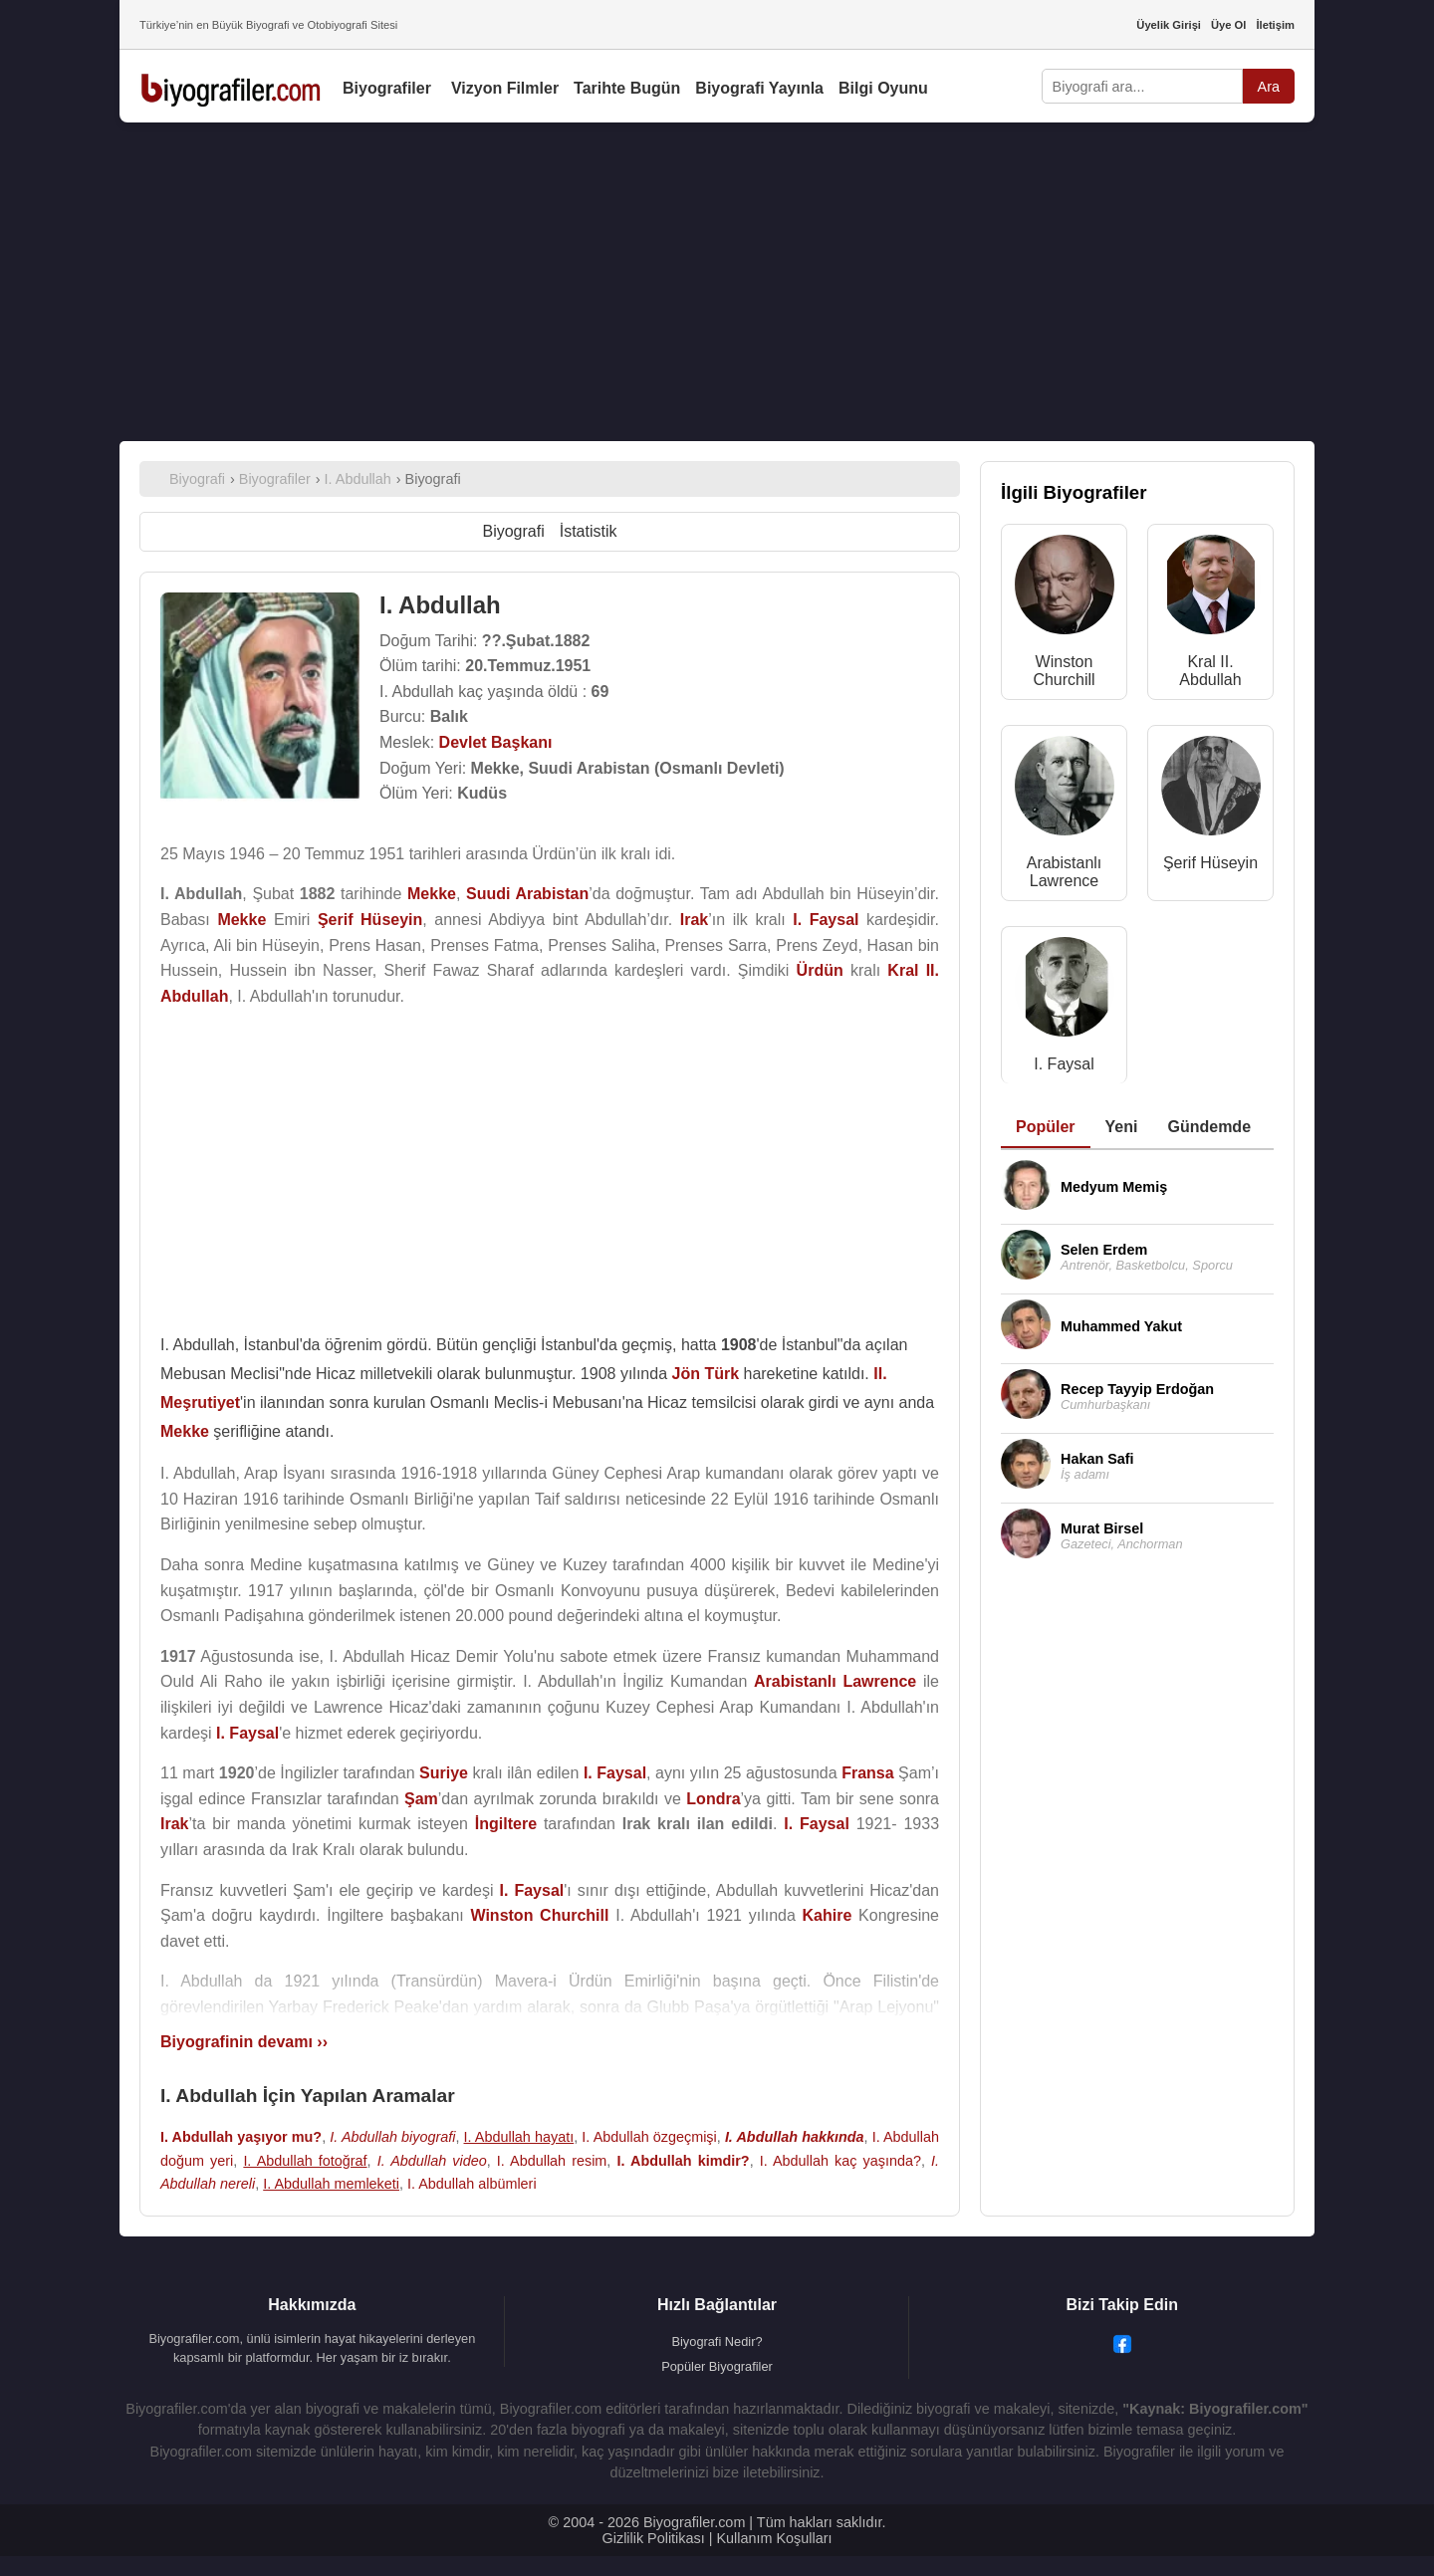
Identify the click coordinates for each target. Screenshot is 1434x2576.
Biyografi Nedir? (716, 2341)
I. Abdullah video (432, 2161)
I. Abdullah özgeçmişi (649, 2137)
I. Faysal (1063, 1063)
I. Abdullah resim (552, 2161)
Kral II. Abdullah (1210, 670)
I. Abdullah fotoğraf (304, 2161)
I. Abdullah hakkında (794, 2137)
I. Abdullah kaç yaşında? (840, 2161)
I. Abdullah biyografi (392, 2137)
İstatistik (588, 531)
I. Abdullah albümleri (472, 2184)
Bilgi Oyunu (883, 88)
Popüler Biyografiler (717, 2366)
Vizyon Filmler (505, 88)
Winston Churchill (1063, 670)
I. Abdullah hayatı (519, 2137)
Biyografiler (387, 88)
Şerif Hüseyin (1210, 862)
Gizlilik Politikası (653, 2538)
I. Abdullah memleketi (331, 2184)
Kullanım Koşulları (774, 2538)
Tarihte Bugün (627, 88)
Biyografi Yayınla (759, 88)
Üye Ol (1228, 25)
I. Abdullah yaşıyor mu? (241, 2137)
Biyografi (513, 531)
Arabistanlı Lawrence (1064, 871)
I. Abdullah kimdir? (682, 2161)
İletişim (1275, 25)
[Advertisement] (717, 281)
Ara (1269, 87)
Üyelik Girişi (1168, 25)
